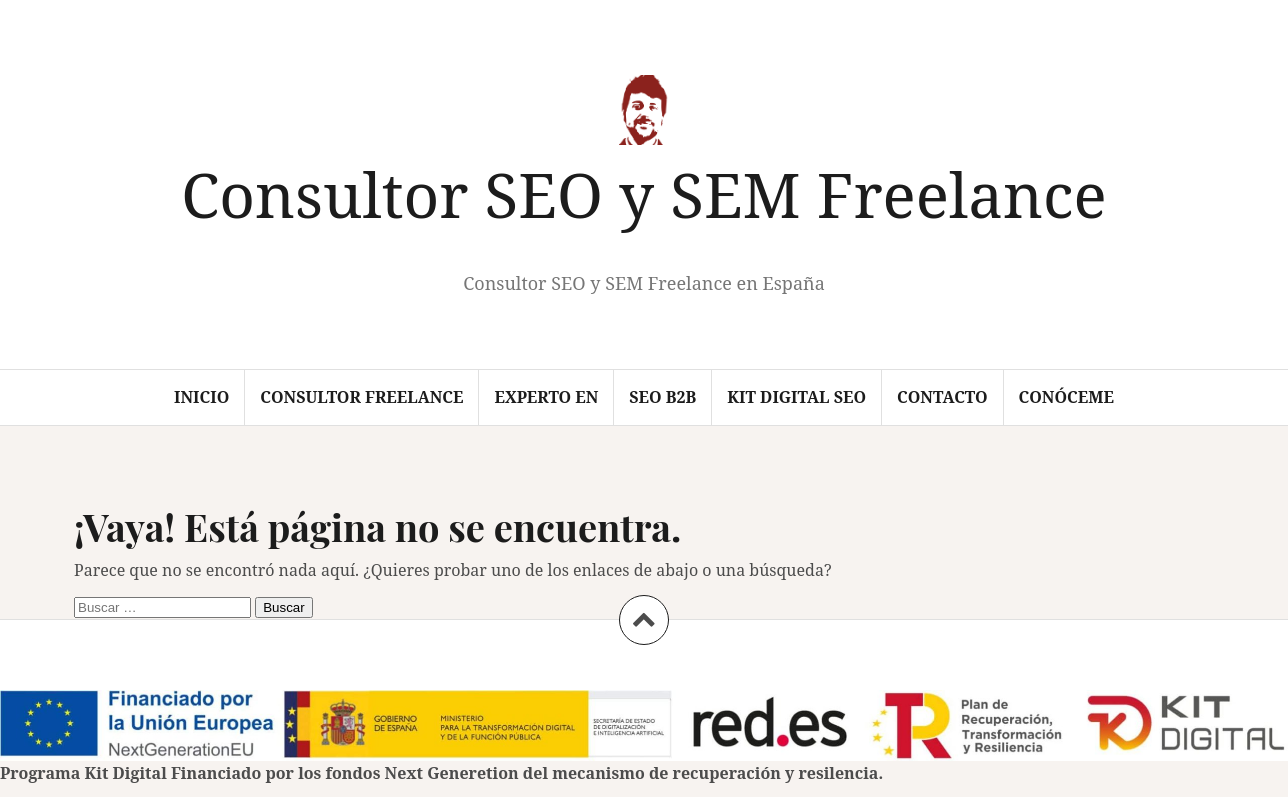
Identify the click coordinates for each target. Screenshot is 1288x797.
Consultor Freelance (361, 397)
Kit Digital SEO (796, 397)
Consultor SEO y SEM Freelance (643, 194)
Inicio (201, 397)
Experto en (546, 397)
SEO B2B (662, 397)
